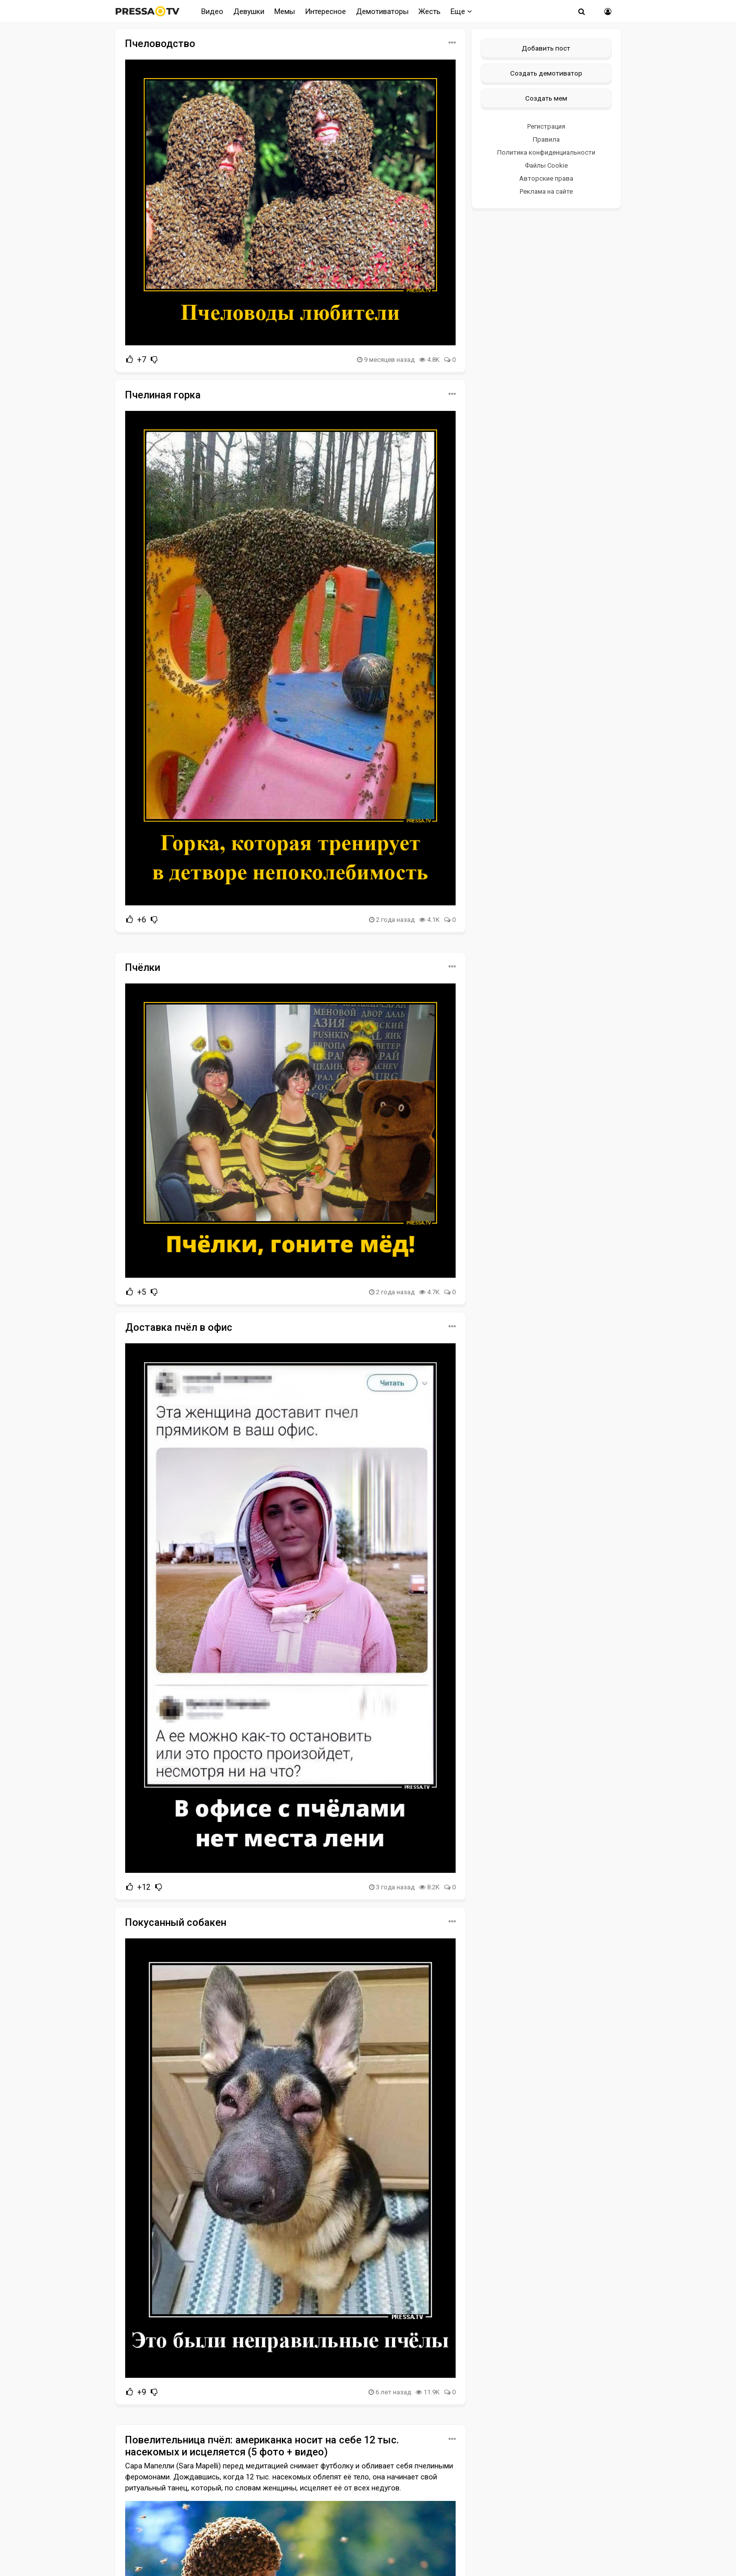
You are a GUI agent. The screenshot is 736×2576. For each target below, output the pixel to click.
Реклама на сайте (546, 191)
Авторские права (546, 178)
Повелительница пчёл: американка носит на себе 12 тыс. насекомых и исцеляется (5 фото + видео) (262, 2446)
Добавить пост (546, 48)
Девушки (248, 11)
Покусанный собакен (175, 1922)
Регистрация (546, 126)
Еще (461, 11)
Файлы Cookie (546, 165)
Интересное (325, 11)
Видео (212, 11)
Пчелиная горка (163, 395)
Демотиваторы (382, 11)
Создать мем (546, 98)
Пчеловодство (160, 44)
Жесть (430, 11)
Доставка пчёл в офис (178, 1327)
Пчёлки (142, 967)
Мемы (284, 11)
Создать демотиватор (546, 73)
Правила (546, 139)
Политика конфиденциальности (546, 152)
